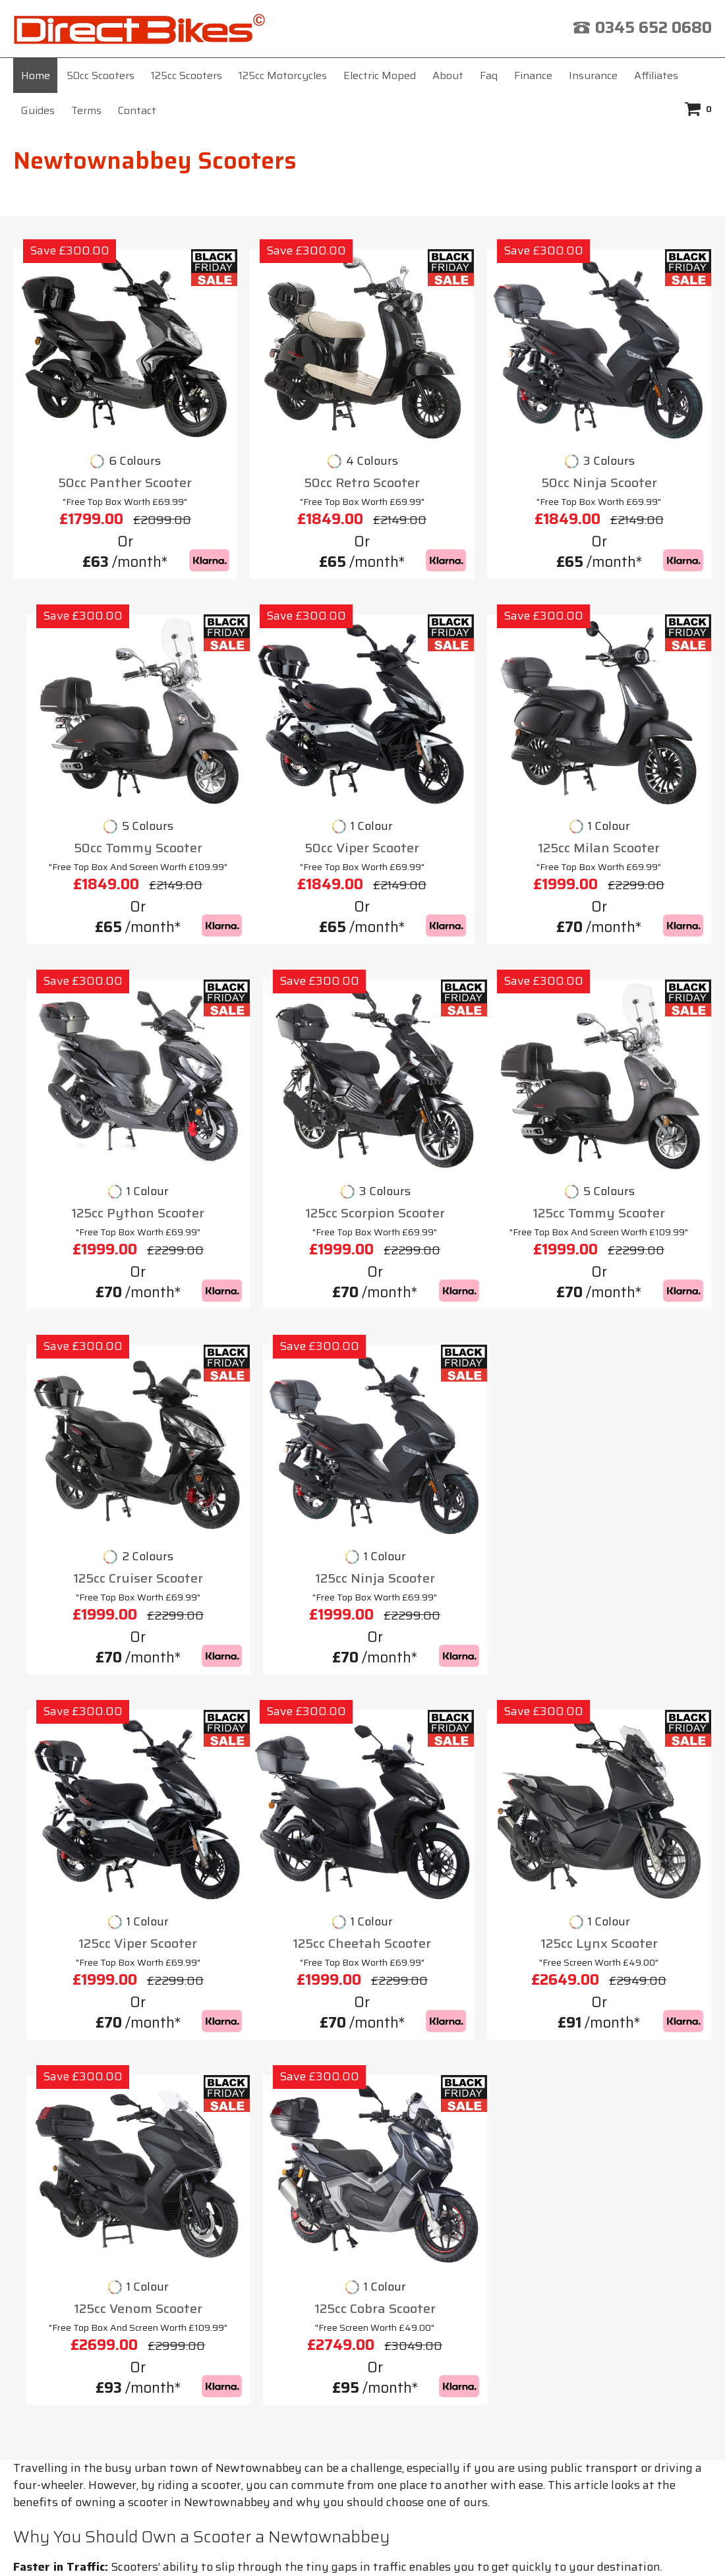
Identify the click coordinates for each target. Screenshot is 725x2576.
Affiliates (656, 75)
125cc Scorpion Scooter (630, 1033)
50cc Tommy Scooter (630, 708)
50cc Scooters (100, 75)
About (447, 75)
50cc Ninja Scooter (451, 708)
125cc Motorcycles (283, 75)
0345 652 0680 (653, 27)
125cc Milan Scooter (273, 1033)
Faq (489, 75)
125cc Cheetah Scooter (95, 1672)
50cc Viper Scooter (95, 1033)
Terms (86, 110)
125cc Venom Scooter (452, 1672)
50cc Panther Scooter (95, 708)
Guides (38, 110)
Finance (533, 75)
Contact (137, 110)
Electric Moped (379, 75)
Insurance (593, 75)
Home (35, 75)
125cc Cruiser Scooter (273, 1346)
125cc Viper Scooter (630, 1346)
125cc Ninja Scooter (451, 1346)
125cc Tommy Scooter (95, 1346)
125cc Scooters (186, 75)
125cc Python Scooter (451, 1033)
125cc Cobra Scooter (630, 1672)
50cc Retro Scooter (274, 708)
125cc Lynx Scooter (273, 1672)
